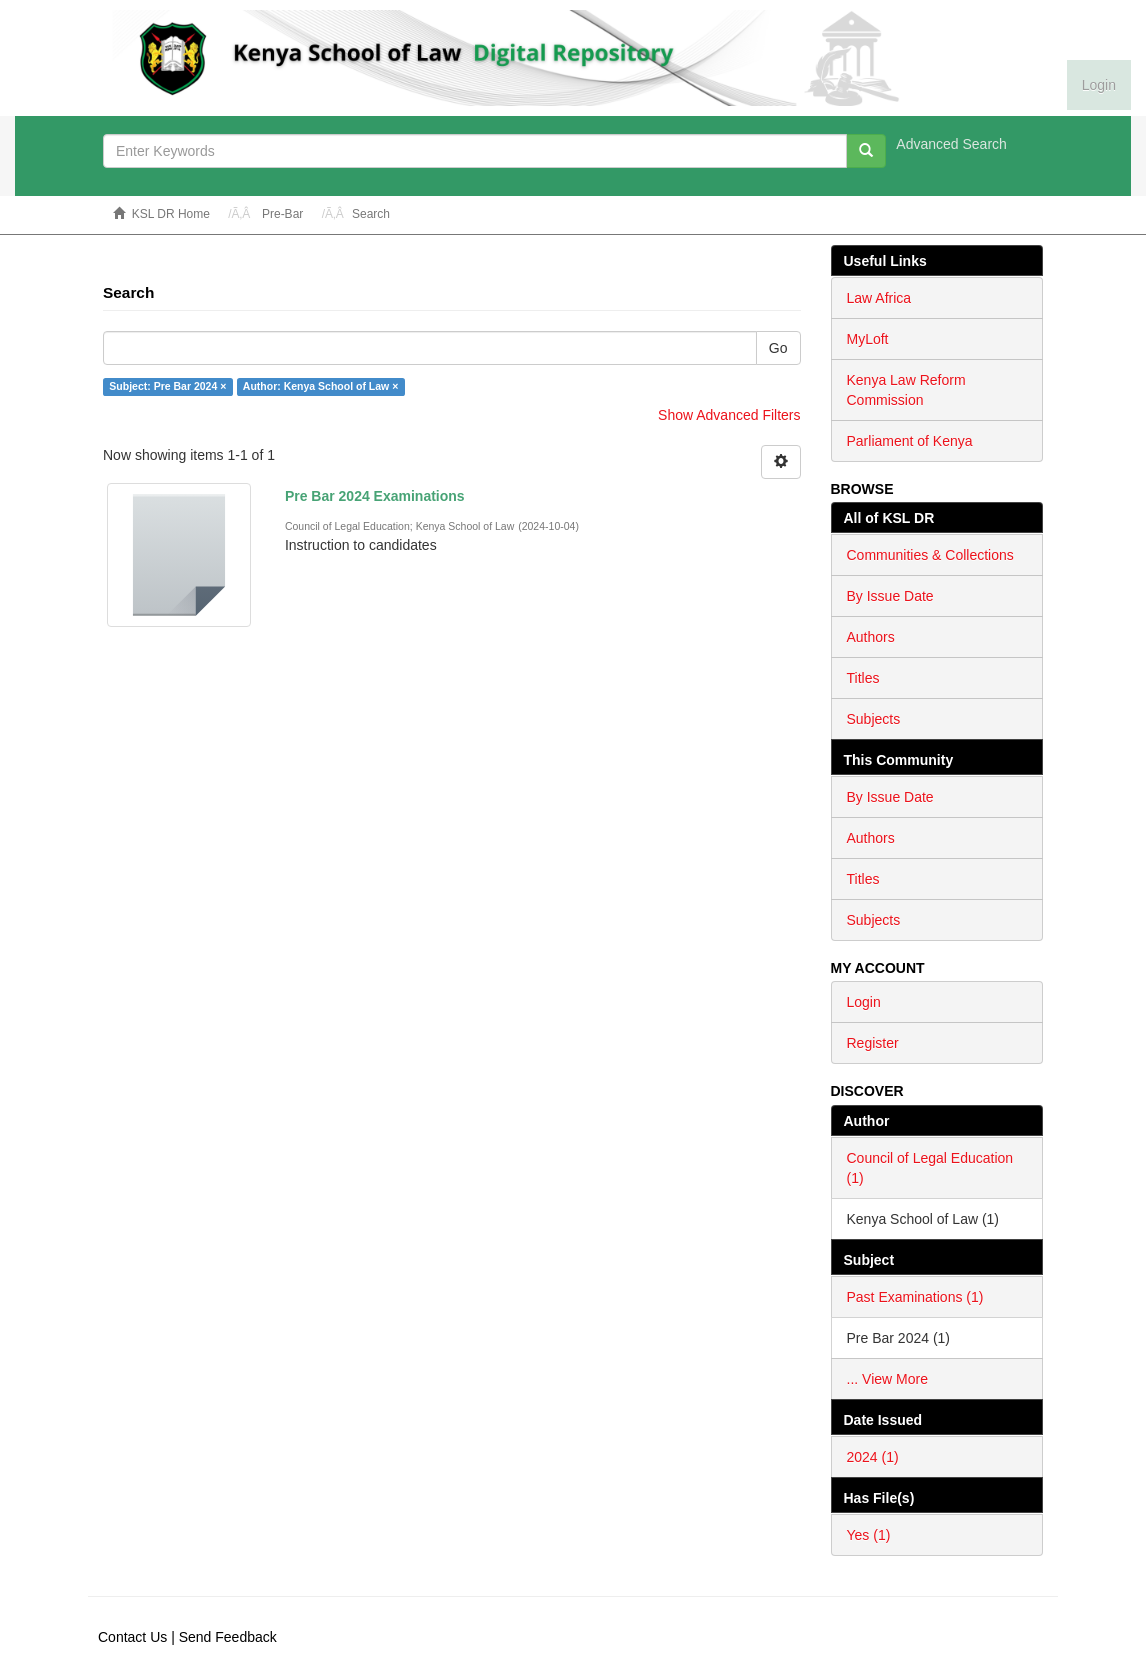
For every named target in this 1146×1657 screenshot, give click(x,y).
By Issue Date (890, 596)
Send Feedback (228, 1637)
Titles (863, 678)
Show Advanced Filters (729, 415)
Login (864, 1002)
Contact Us (132, 1637)
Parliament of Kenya (910, 441)
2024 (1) (873, 1457)
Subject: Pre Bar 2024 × (167, 386)
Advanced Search (951, 144)
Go (778, 348)
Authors (871, 637)
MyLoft (868, 339)
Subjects (874, 719)
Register (873, 1043)
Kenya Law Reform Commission (906, 390)
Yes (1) (869, 1535)
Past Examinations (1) (915, 1297)
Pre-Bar (282, 214)
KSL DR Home (171, 214)
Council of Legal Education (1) (930, 1168)
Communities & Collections (930, 555)
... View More (887, 1379)
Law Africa (879, 298)
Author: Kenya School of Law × (320, 386)
